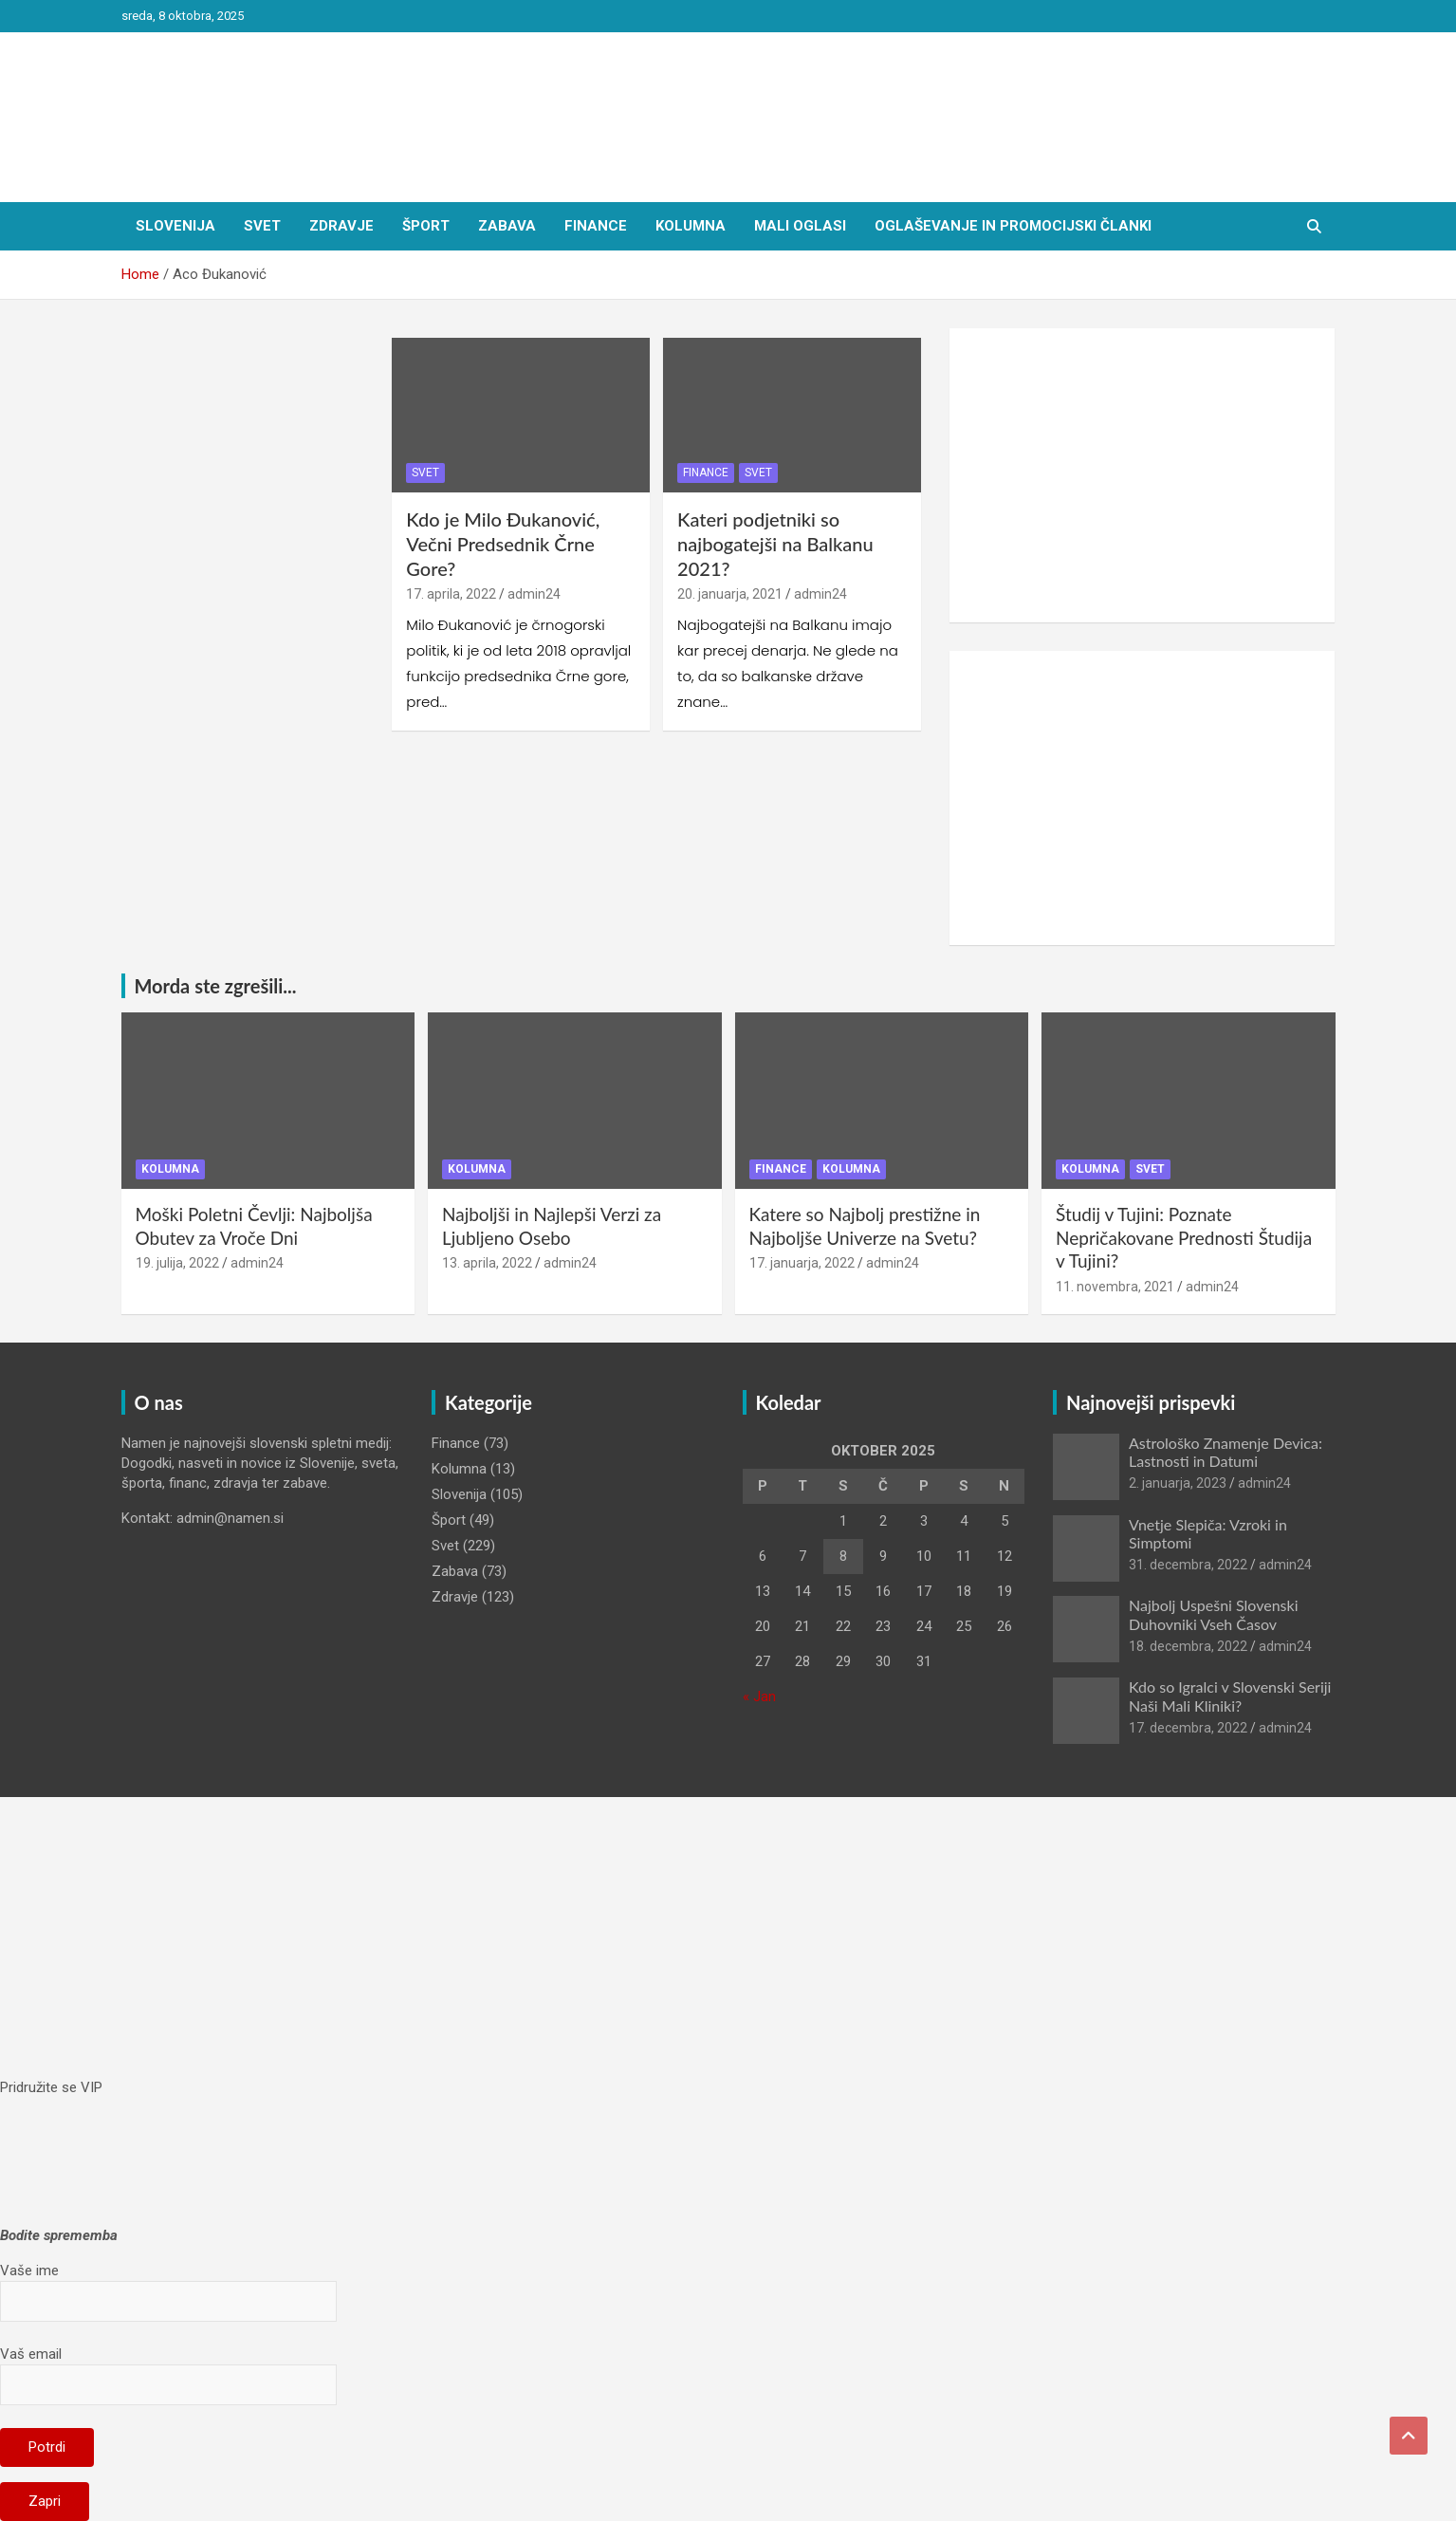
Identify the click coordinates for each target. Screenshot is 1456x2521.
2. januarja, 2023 (1177, 1483)
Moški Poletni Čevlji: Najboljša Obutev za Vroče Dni (254, 1226)
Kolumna (690, 225)
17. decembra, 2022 (1188, 1727)
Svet (262, 225)
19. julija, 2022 (177, 1262)
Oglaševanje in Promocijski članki (1013, 225)
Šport (426, 225)
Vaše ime (168, 2285)
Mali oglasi (800, 225)
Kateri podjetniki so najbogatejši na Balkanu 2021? (775, 544)
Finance (595, 225)
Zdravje (341, 225)
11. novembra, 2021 (1115, 1286)
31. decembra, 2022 (1188, 1564)
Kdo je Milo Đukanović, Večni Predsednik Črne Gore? (502, 544)
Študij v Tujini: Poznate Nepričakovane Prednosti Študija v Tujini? (1184, 1237)
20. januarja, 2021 (730, 594)
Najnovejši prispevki (1150, 1402)
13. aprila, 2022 (487, 1262)
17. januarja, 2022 (802, 1262)
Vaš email (168, 2369)
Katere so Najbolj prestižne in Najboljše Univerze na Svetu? (865, 1226)
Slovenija (175, 225)
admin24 (534, 594)
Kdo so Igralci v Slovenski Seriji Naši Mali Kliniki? (1230, 1696)
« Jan (759, 1696)
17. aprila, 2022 (451, 594)
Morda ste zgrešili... (216, 985)
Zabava (507, 225)
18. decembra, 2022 (1188, 1646)
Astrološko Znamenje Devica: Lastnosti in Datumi (1225, 1452)
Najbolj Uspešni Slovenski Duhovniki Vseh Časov (1214, 1614)
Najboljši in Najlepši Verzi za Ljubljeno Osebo (551, 1226)
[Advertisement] (1142, 475)
